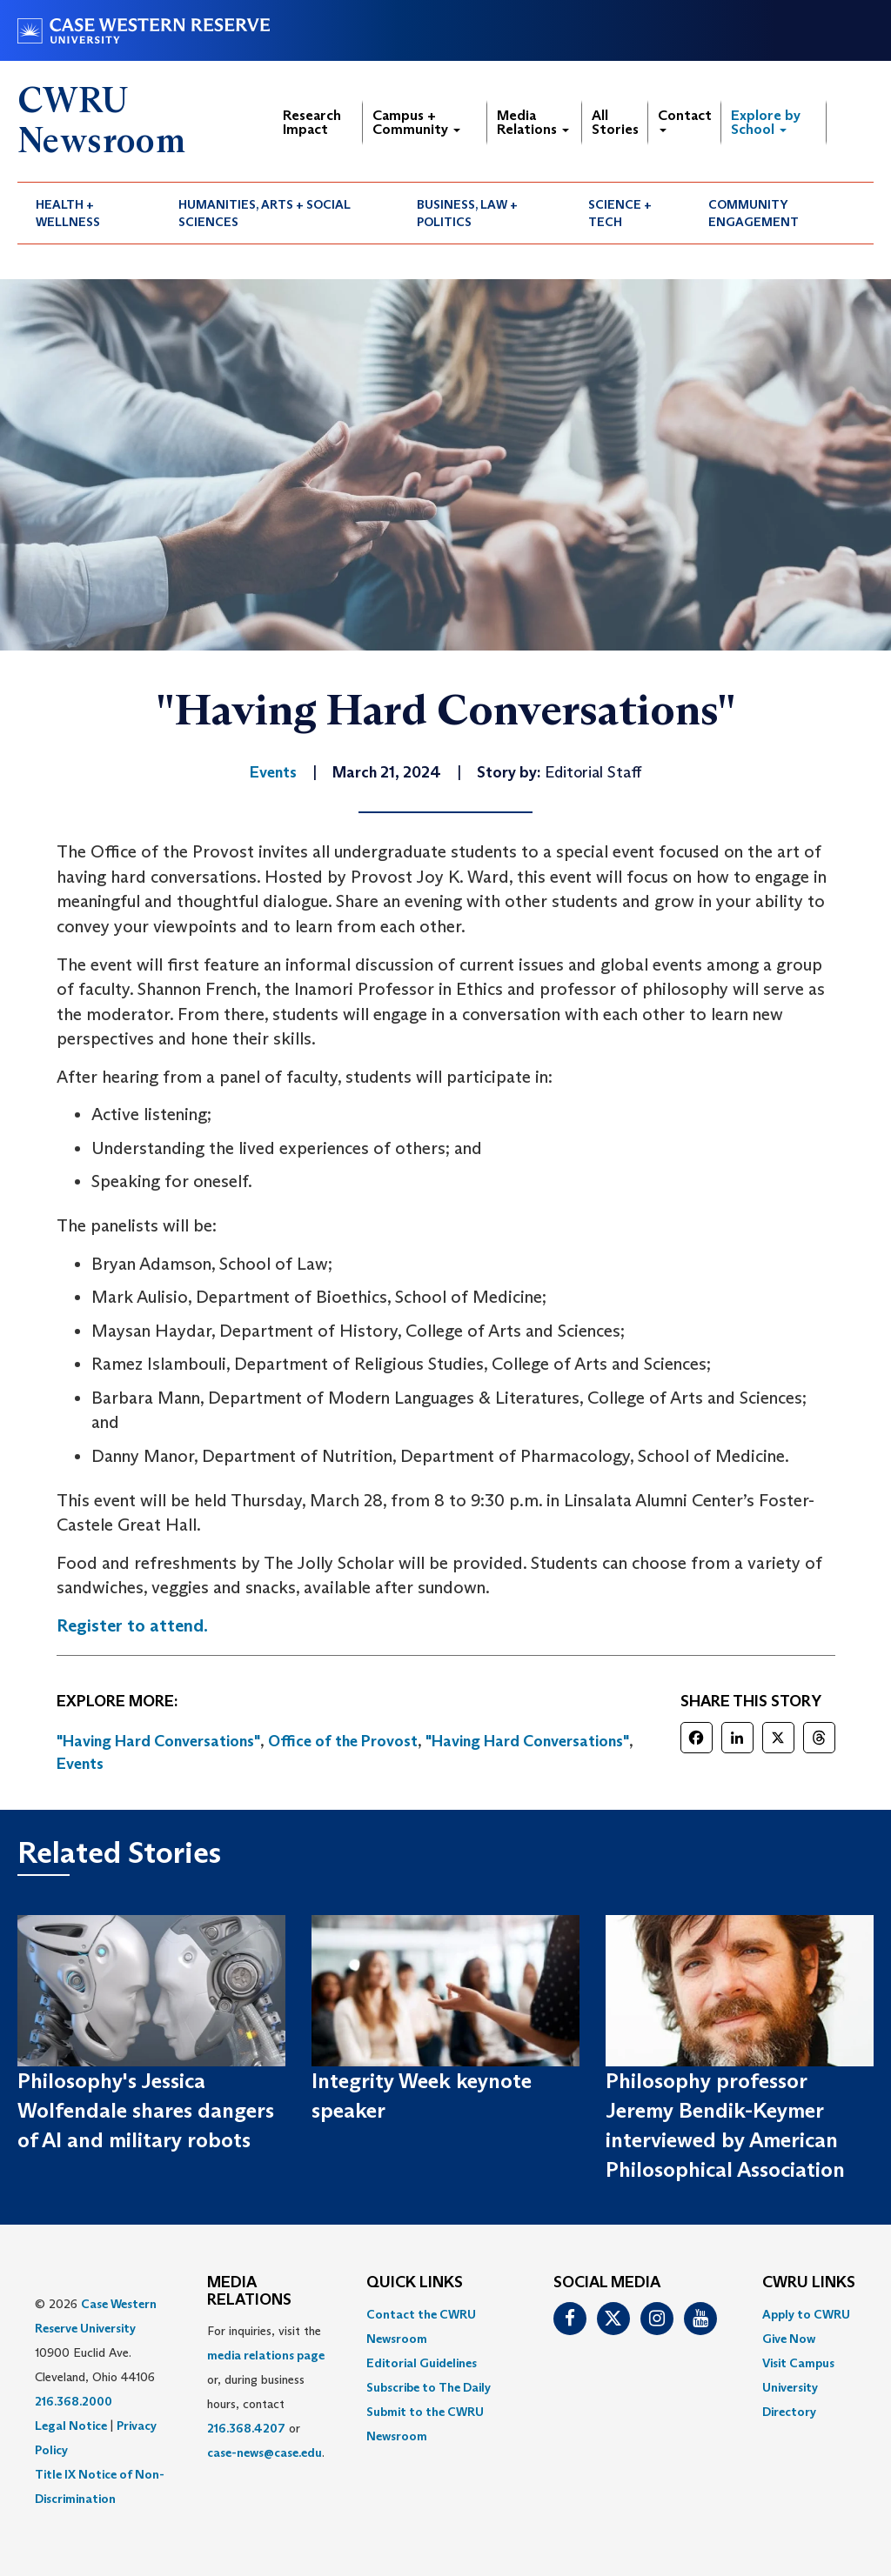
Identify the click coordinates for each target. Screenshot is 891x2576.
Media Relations (533, 122)
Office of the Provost (343, 1741)
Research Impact (312, 122)
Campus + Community (416, 122)
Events (80, 1763)
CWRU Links (808, 2283)
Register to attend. (132, 1625)
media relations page (266, 2355)
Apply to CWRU (806, 2314)
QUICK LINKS (414, 2283)
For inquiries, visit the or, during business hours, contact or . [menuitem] (266, 2391)
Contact (685, 119)
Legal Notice (71, 2425)
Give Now (788, 2338)
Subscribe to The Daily (428, 2387)
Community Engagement (753, 213)
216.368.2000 (73, 2401)
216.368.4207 (246, 2428)
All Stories (615, 122)
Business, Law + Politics (467, 213)
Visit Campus (798, 2363)
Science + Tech (620, 213)
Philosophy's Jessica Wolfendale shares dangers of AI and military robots (145, 2110)
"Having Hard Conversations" (158, 1741)
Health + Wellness (68, 213)
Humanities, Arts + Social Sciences (264, 213)
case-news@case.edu (264, 2452)
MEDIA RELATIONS (249, 2291)
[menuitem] (88, 213)
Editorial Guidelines (421, 2363)
